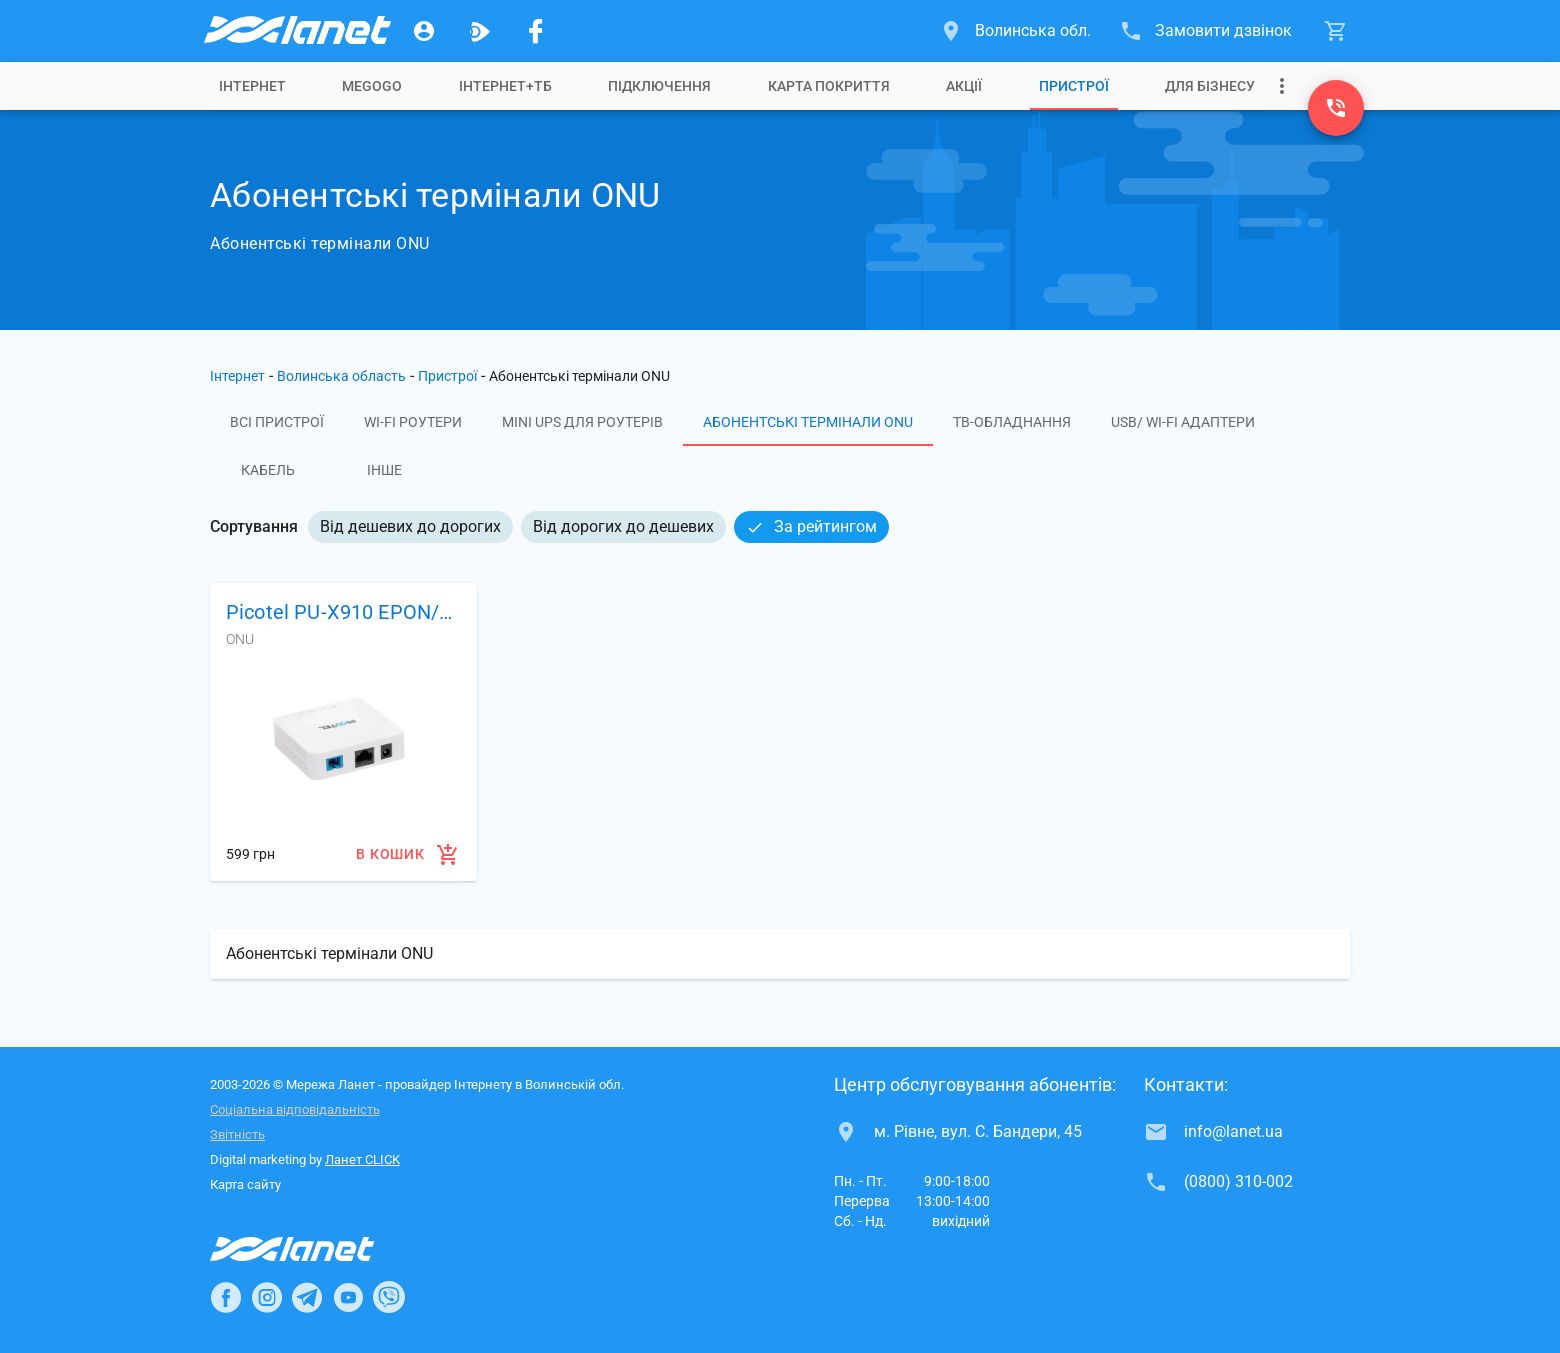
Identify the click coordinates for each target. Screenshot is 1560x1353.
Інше (384, 470)
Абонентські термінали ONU (808, 422)
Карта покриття (829, 86)
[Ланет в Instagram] (267, 1297)
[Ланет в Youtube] (348, 1297)
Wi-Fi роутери (413, 422)
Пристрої (1074, 86)
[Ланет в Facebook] (226, 1297)
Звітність (237, 1134)
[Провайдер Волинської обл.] (296, 31)
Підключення (659, 86)
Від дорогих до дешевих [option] (623, 526)
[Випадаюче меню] (1282, 86)
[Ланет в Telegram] (307, 1297)
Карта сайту (245, 1184)
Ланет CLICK (362, 1159)
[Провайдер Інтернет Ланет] (315, 1249)
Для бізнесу (1210, 86)
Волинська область (341, 376)
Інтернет (252, 86)
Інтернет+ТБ (505, 86)
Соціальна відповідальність (295, 1109)
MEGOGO (372, 86)
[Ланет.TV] (480, 31)
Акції (964, 86)
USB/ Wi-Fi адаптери (1183, 422)
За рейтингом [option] (811, 526)
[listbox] (598, 527)
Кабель (268, 470)
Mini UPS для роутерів (582, 422)
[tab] (252, 86)
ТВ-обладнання (1012, 422)
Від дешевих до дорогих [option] (410, 526)
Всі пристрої (277, 422)
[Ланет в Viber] (389, 1297)
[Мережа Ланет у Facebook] (536, 31)
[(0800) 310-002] (1336, 108)
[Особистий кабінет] (424, 31)
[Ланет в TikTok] (430, 1297)
